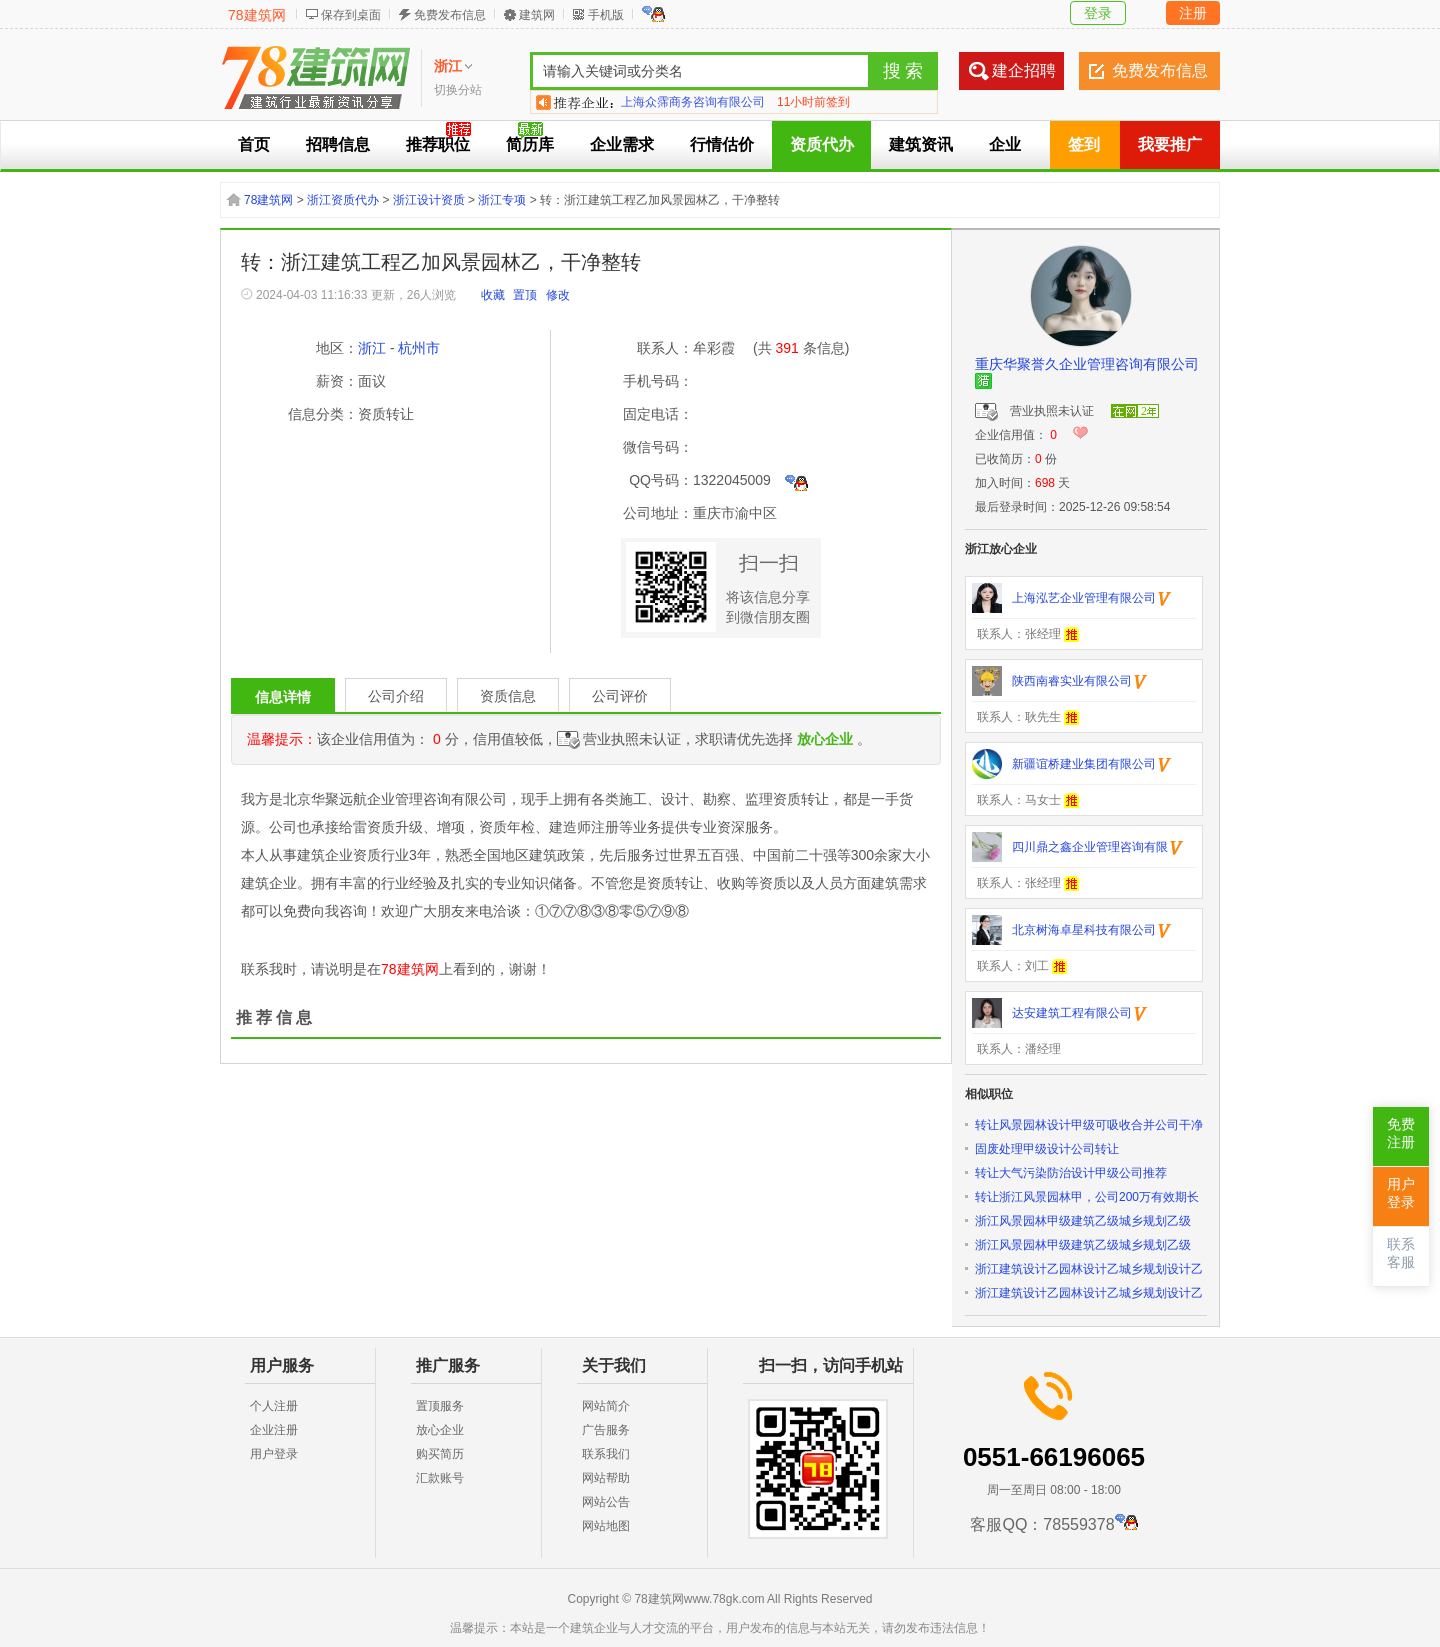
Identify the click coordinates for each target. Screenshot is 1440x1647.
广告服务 (606, 1430)
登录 (1098, 13)
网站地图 (606, 1526)
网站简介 (606, 1406)
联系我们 (606, 1454)
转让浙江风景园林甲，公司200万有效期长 (1087, 1197)
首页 (254, 144)
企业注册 (274, 1430)
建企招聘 (1024, 70)
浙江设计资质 (429, 200)
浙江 (372, 348)
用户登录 (274, 1454)
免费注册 (1401, 1133)
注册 (1193, 13)
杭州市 (419, 348)
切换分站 (458, 90)
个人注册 (274, 1406)
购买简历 (440, 1454)
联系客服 (1401, 1253)
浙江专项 (502, 200)
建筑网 (537, 15)
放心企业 (440, 1430)
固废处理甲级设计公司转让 (1047, 1149)
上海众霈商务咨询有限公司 (693, 102)
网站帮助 (606, 1478)
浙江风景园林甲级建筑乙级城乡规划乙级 (1083, 1221)
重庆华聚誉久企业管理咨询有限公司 (1087, 364)
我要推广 (1170, 144)
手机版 (606, 15)
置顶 (525, 295)
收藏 (493, 295)
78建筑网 (257, 15)
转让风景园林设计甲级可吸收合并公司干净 (1089, 1125)
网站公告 (606, 1502)
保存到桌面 (351, 15)
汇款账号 (440, 1478)
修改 (558, 295)
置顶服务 (440, 1406)
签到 (1084, 144)
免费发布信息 (450, 15)
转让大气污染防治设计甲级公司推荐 (1071, 1173)
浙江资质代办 (343, 200)
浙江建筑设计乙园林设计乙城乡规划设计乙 (1089, 1269)
